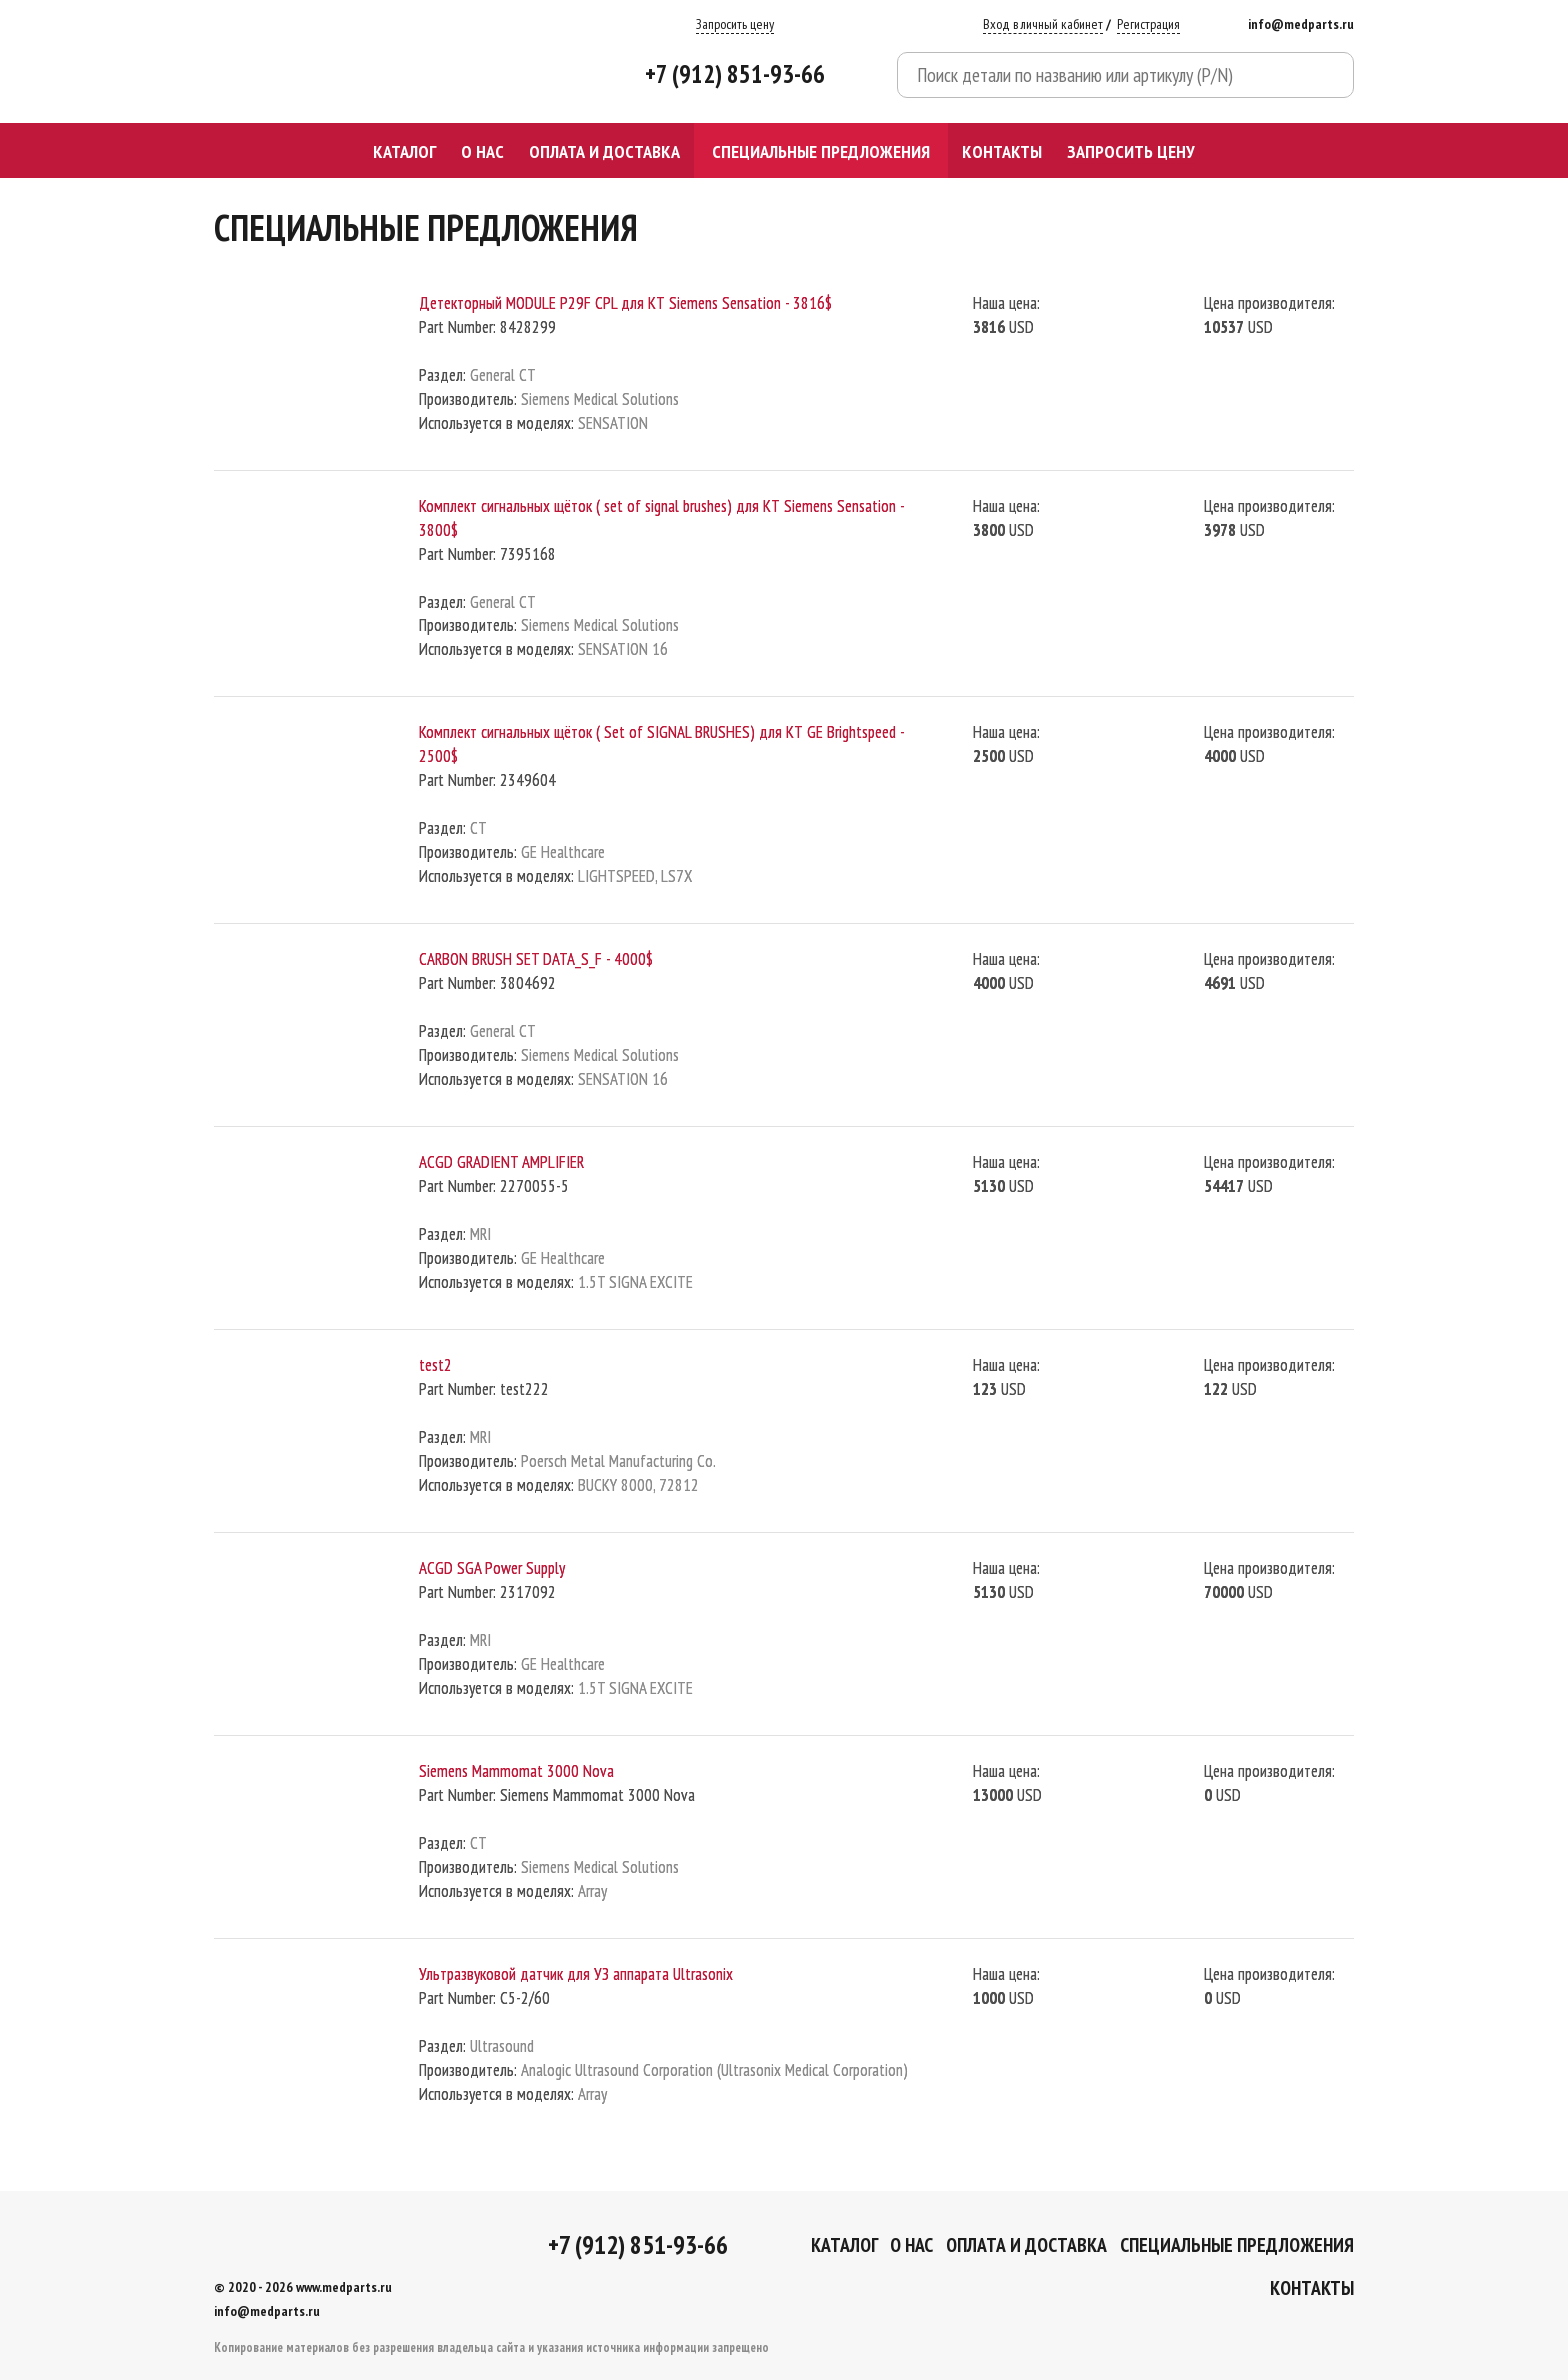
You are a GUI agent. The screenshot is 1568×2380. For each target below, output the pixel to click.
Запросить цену (735, 24)
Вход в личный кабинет (1043, 24)
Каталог (404, 151)
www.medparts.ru (344, 2287)
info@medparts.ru (1301, 24)
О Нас (482, 151)
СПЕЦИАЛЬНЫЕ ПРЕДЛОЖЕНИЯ (821, 151)
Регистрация (1148, 24)
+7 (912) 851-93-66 (735, 74)
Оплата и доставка (604, 151)
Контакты (1002, 151)
